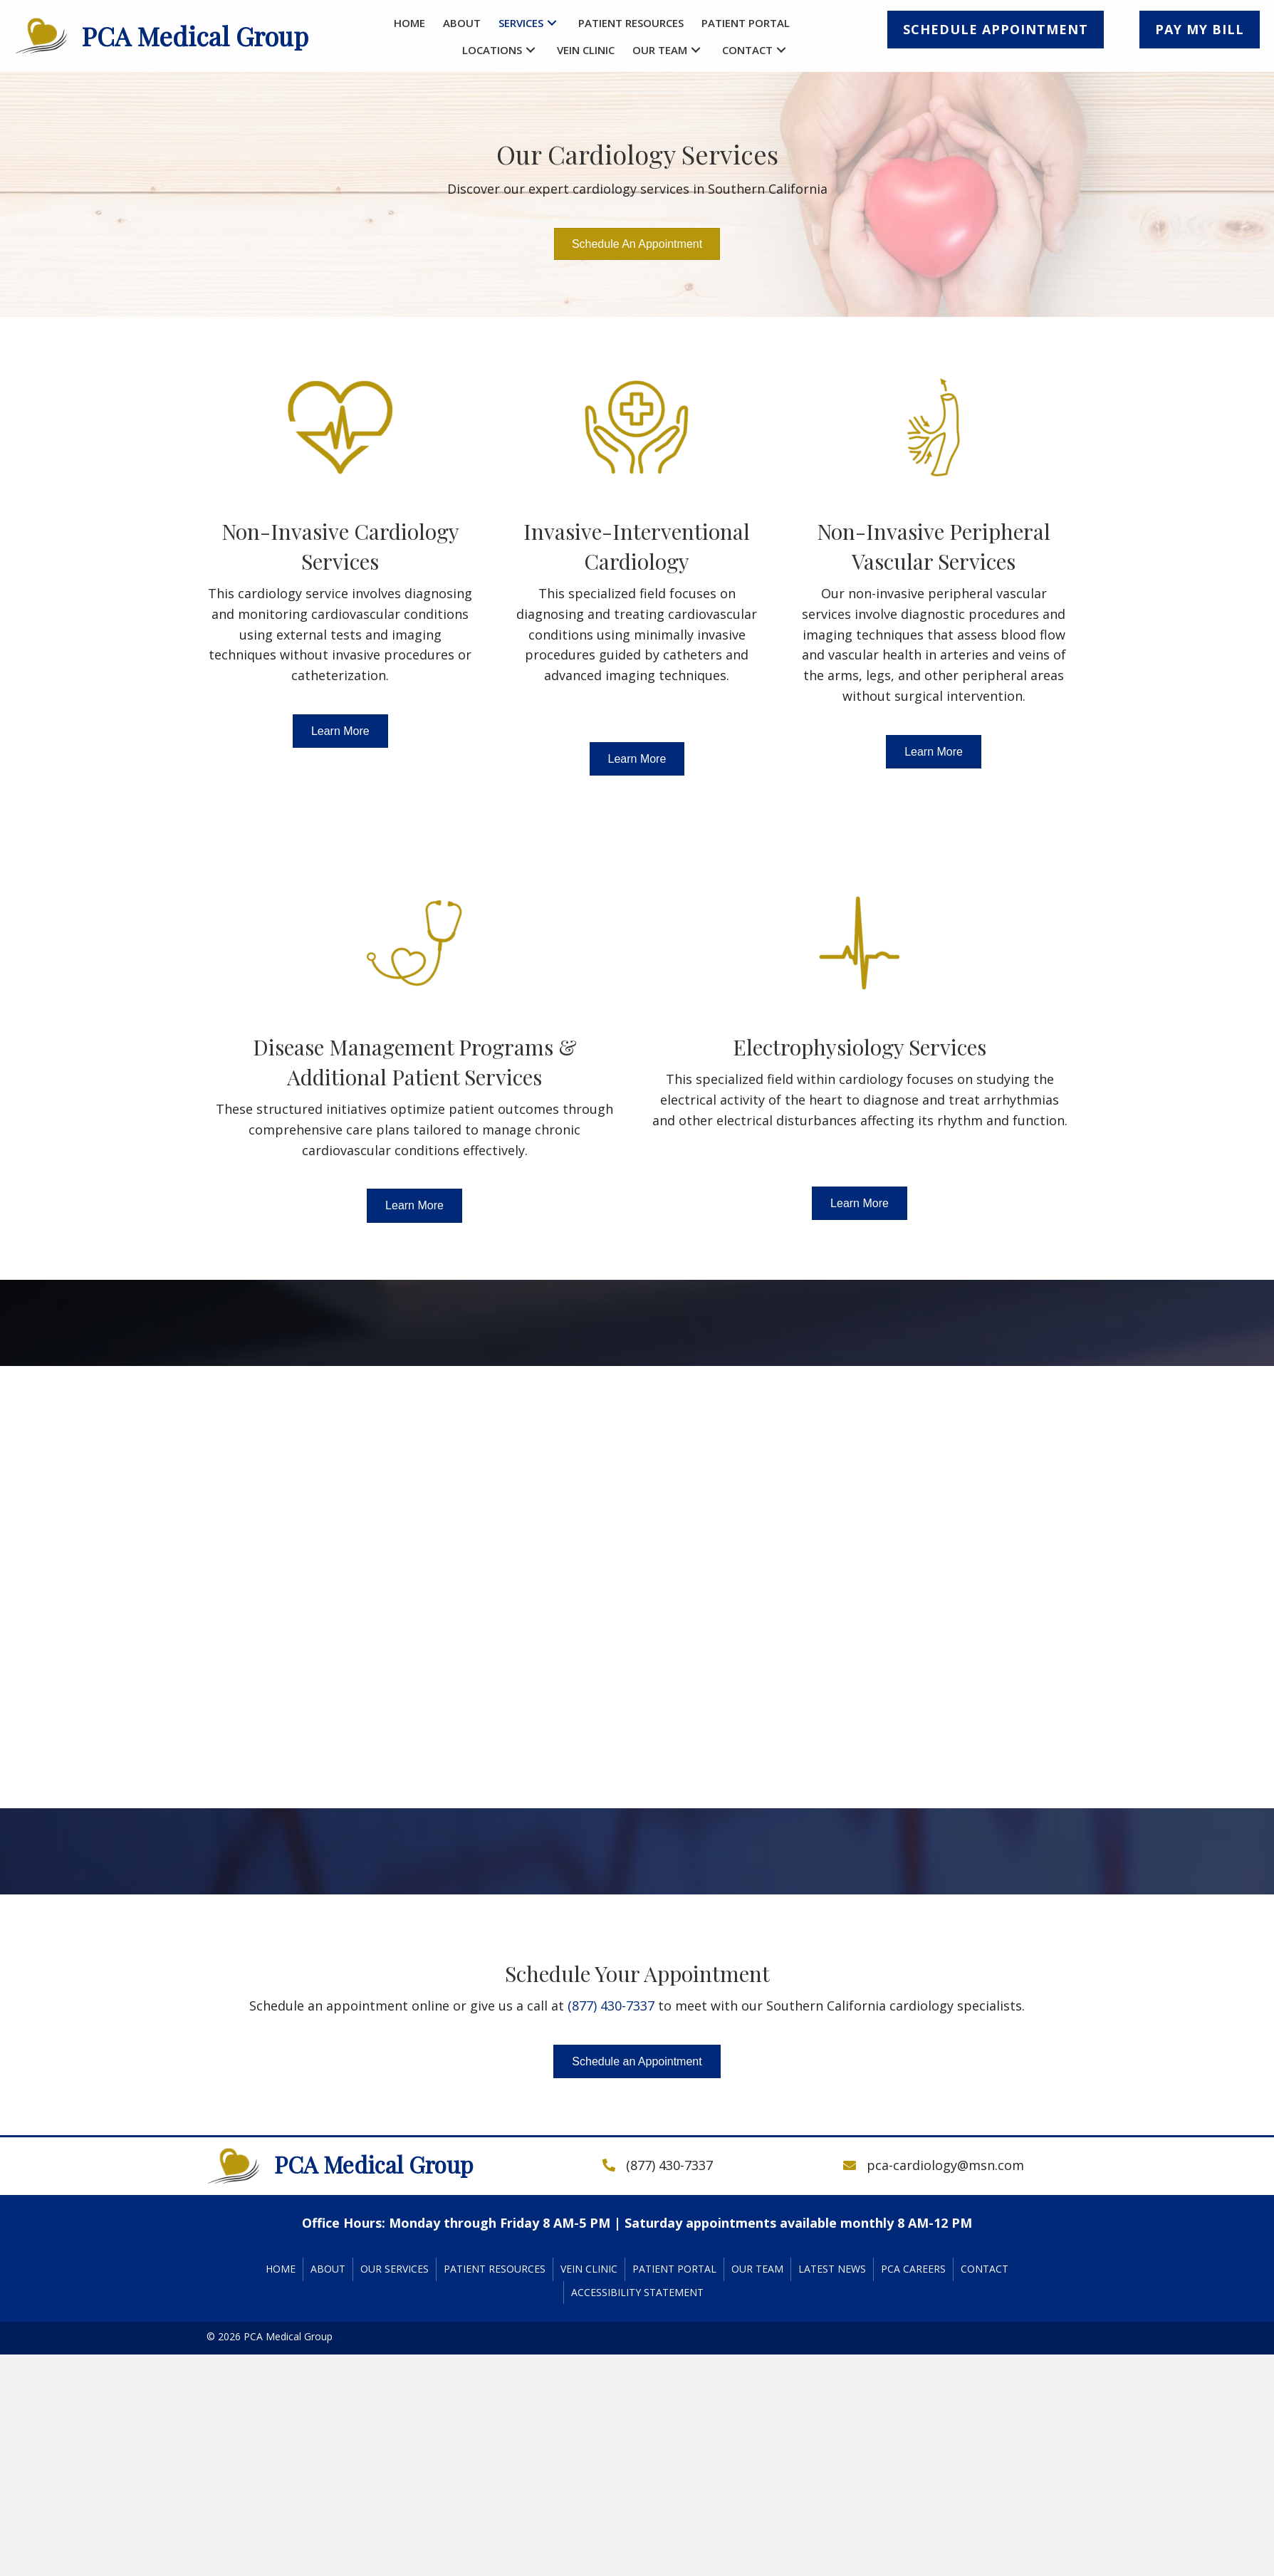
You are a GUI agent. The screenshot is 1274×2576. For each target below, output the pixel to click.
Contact (984, 2268)
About (327, 2268)
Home (281, 2268)
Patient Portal (674, 2268)
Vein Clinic (588, 2268)
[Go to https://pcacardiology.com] (173, 36)
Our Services (394, 2268)
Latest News (832, 2268)
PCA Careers (913, 2268)
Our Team (757, 2268)
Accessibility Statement (637, 2292)
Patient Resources (494, 2268)
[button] (551, 23)
